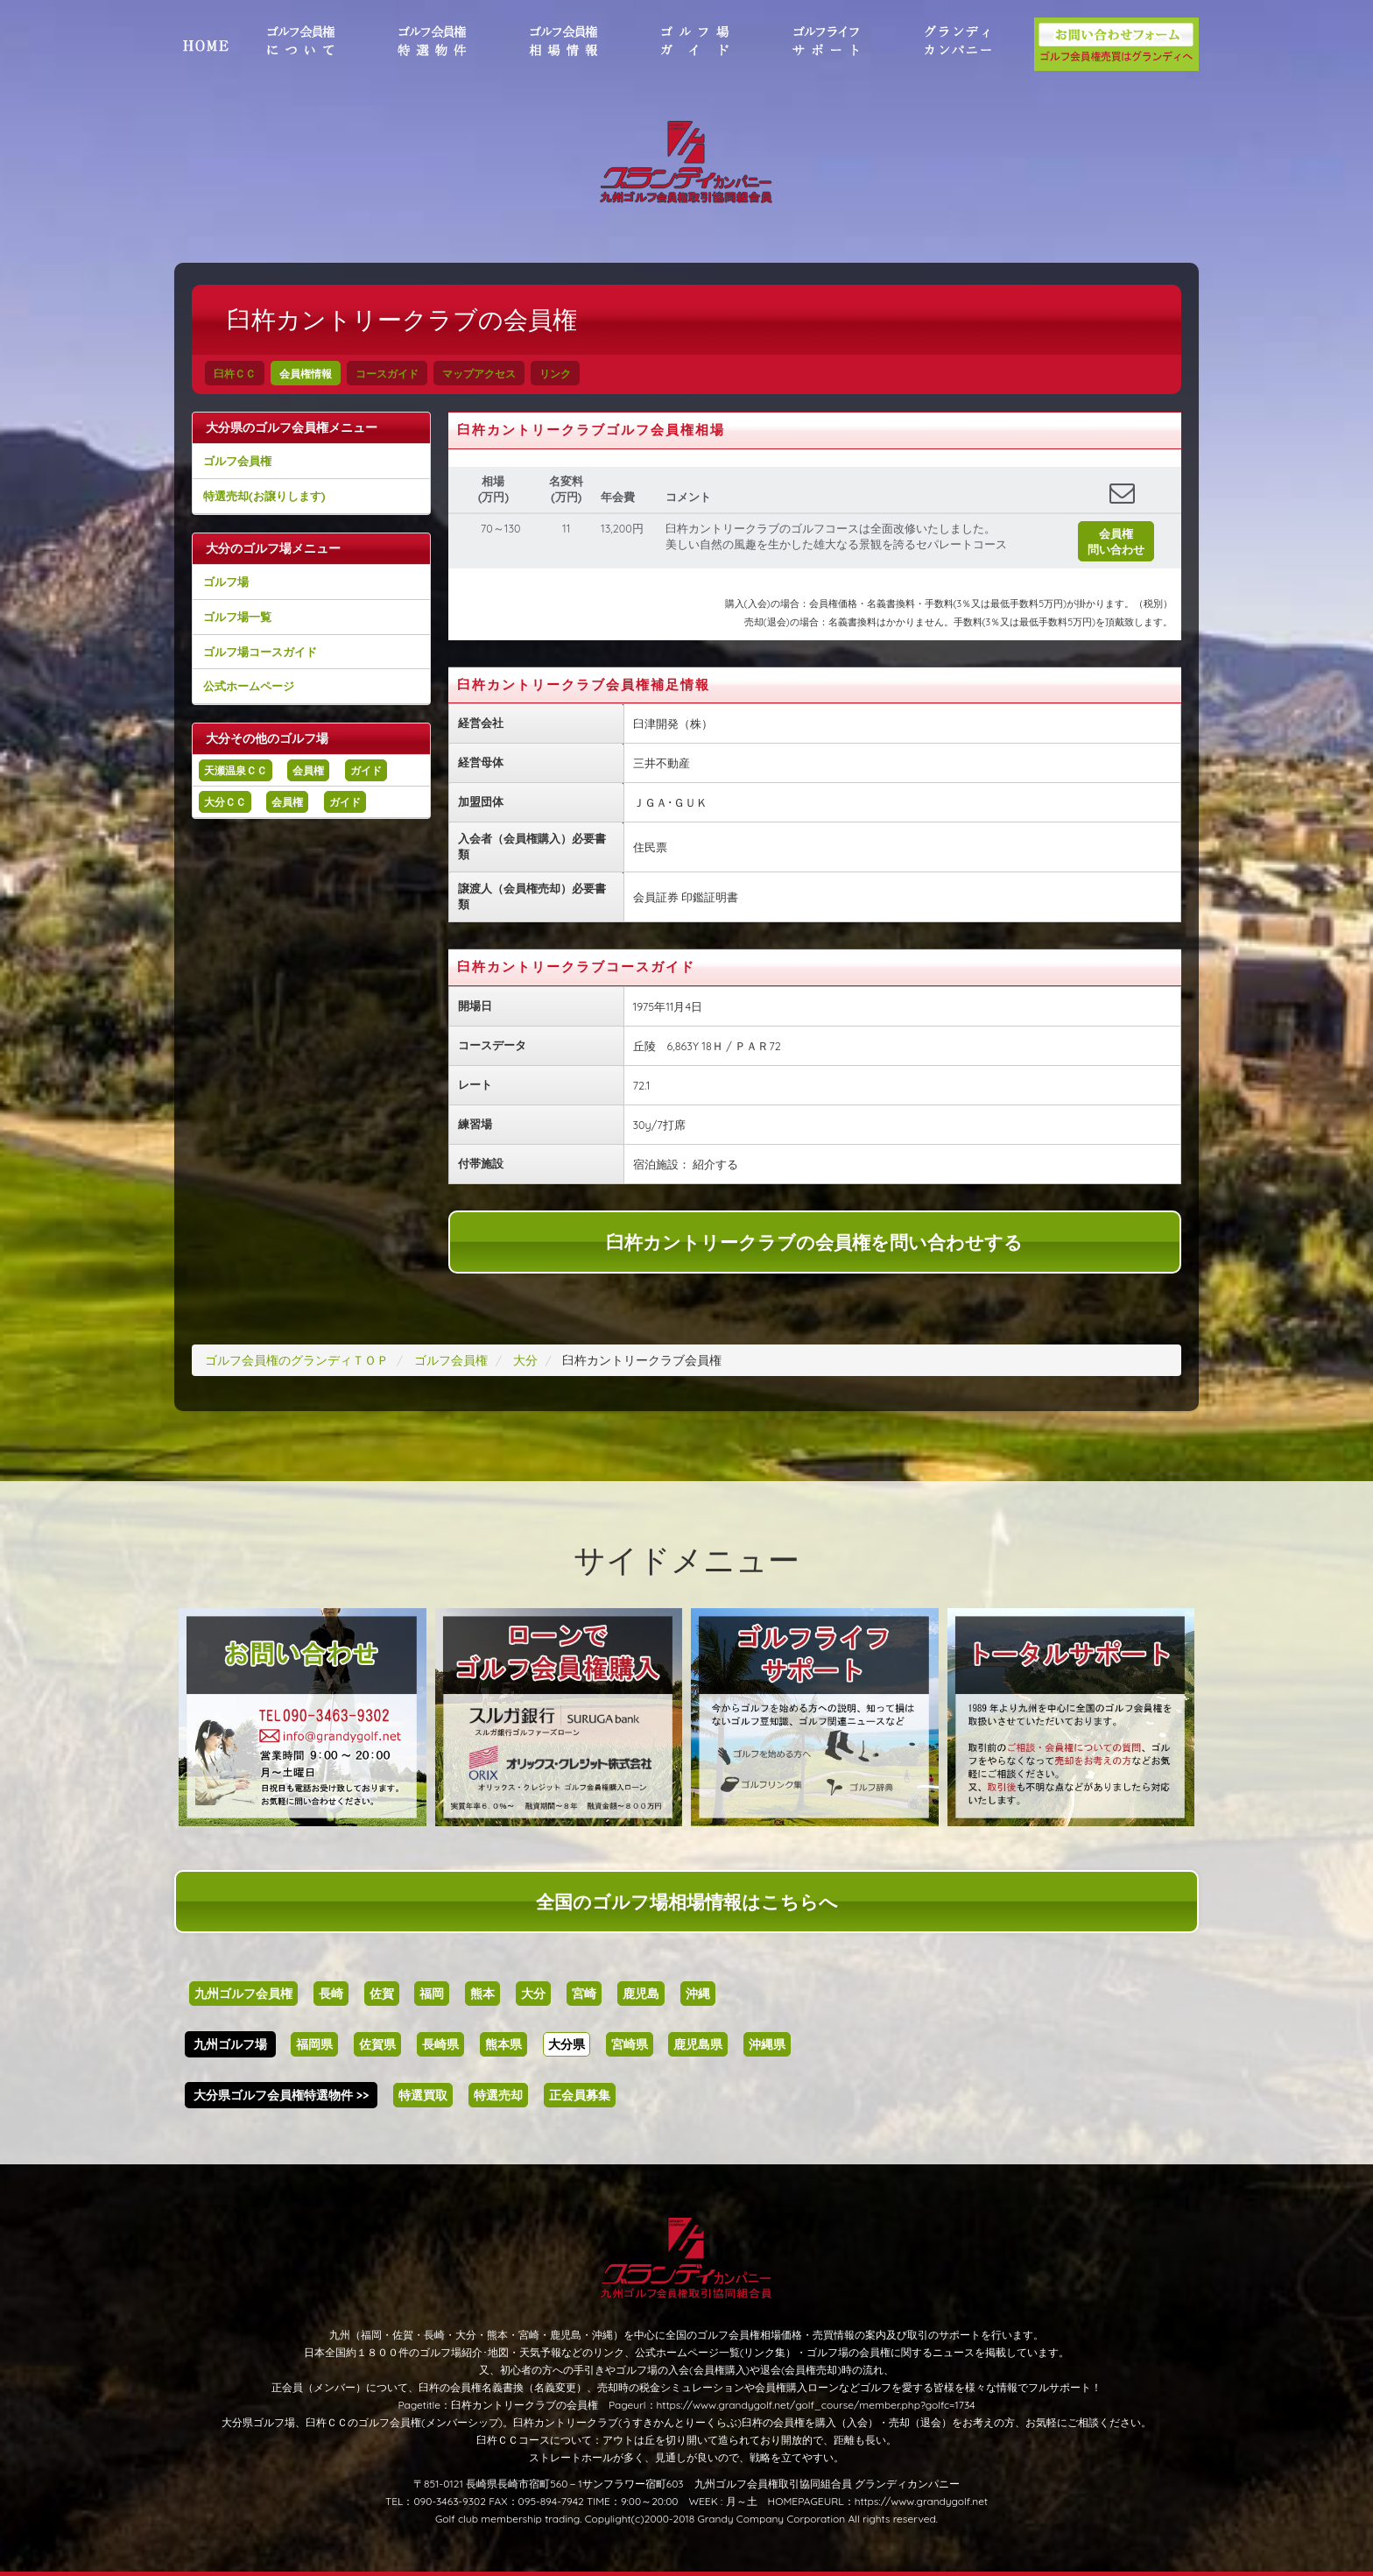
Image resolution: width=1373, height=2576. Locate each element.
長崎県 (440, 2044)
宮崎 (584, 1993)
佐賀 (382, 1993)
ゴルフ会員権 (237, 461)
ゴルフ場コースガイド (260, 652)
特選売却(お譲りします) (264, 496)
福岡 (431, 1993)
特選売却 (498, 2095)
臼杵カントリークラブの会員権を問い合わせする (814, 1242)
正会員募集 (579, 2095)
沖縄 (698, 1993)
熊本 (482, 1993)
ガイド (366, 770)
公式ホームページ (248, 686)
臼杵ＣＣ (235, 373)
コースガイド (387, 373)
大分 (533, 1993)
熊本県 (503, 2044)
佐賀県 (377, 2044)
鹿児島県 (697, 2044)
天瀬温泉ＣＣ (235, 770)
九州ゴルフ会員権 (243, 1993)
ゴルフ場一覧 (237, 617)
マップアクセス (479, 373)
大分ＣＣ (225, 801)
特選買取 (422, 2095)
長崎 (331, 1993)
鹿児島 (641, 1993)
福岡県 (314, 2044)
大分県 (566, 2044)
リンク (555, 373)
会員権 (308, 770)
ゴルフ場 (226, 582)
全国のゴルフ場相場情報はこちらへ (687, 1901)
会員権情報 (305, 373)
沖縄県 (767, 2044)
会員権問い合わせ (1116, 541)
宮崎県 (629, 2044)
